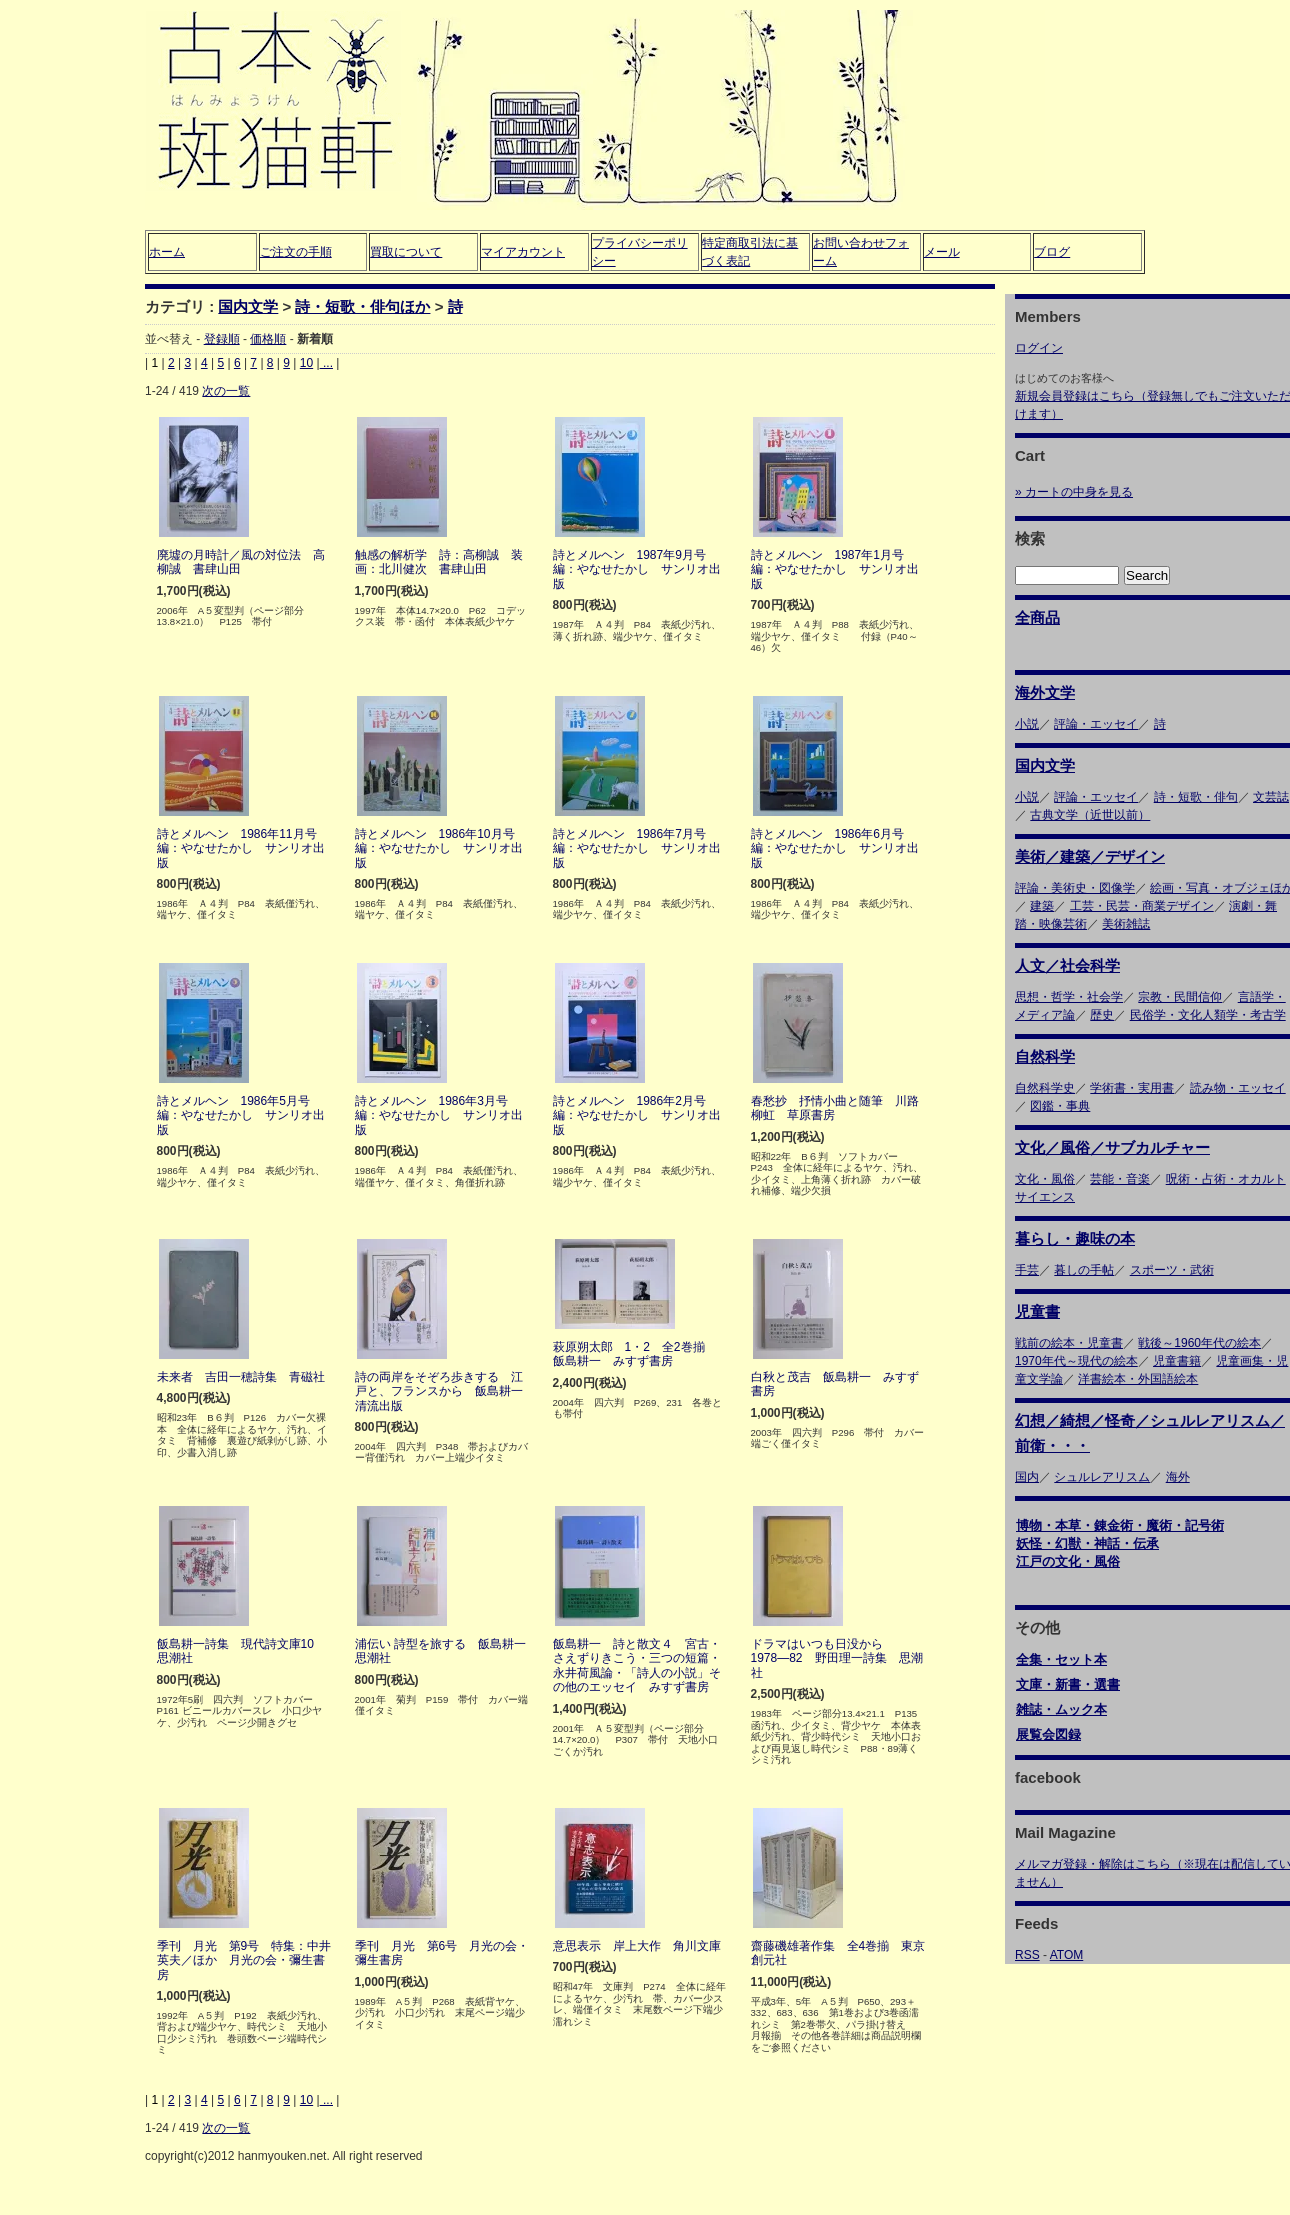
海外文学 (1045, 692)
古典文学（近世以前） (1090, 815)
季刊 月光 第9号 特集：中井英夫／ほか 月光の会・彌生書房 (244, 1960)
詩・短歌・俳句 (1196, 797)
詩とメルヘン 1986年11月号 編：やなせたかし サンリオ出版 (243, 848)
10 (306, 363)
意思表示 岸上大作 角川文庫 (637, 1946)
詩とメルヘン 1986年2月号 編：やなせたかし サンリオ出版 (637, 1115)
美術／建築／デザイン (1090, 856)
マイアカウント (523, 252)
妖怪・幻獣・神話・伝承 (1087, 1543)
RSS (1027, 1955)
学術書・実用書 (1132, 1088)
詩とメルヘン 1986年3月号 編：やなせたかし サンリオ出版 (439, 1115)
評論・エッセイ (1096, 724)
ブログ (1052, 252)
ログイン (1039, 348)
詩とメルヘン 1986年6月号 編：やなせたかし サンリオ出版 (835, 848)
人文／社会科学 (1067, 965)
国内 (1027, 1477)
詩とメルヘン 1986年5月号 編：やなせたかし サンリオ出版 (241, 1115)
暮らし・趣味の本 (1075, 1238)
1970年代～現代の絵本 (1076, 1361)
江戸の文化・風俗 (1068, 1561)
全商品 (1037, 617)
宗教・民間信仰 (1180, 997)
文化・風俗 (1045, 1179)
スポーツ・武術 (1172, 1270)
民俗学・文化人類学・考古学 (1208, 1015)
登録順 (222, 339)
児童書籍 (1177, 1361)
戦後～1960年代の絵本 (1199, 1343)
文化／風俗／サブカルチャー (1112, 1147)
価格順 (268, 339)
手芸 (1027, 1270)
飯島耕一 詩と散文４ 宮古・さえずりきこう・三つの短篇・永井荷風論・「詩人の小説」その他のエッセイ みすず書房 (637, 1665)
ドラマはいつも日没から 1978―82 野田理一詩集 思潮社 (837, 1658)
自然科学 (1045, 1056)
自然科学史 (1045, 1088)
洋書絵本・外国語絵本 (1138, 1379)
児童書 (1037, 1311)
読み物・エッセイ (1238, 1088)
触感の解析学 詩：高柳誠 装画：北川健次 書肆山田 (439, 562)
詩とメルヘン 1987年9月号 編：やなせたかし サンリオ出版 (637, 569)
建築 (1042, 906)
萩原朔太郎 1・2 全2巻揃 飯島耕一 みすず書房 (635, 1354)
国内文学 (248, 306)
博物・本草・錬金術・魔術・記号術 (1120, 1525)
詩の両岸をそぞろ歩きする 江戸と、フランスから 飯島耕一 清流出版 (445, 1391)
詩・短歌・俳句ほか (362, 306)
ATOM (1067, 1955)
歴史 (1102, 1015)
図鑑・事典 (1060, 1106)
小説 (1027, 724)
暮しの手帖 (1084, 1270)
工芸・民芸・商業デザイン (1142, 906)
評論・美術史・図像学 (1075, 888)
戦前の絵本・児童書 (1069, 1343)
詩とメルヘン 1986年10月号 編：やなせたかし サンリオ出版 (441, 848)
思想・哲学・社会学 (1069, 997)
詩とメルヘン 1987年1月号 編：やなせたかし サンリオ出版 (835, 569)
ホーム (167, 252)
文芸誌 (1271, 797)
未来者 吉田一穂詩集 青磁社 (241, 1377)
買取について (406, 252)
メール (942, 252)
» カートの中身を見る (1074, 492)
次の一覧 (226, 391)
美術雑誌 (1126, 924)
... (326, 363)
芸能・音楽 (1120, 1179)
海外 (1178, 1477)
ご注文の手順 (296, 252)
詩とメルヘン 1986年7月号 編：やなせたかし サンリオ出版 (637, 848)
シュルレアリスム (1102, 1477)
